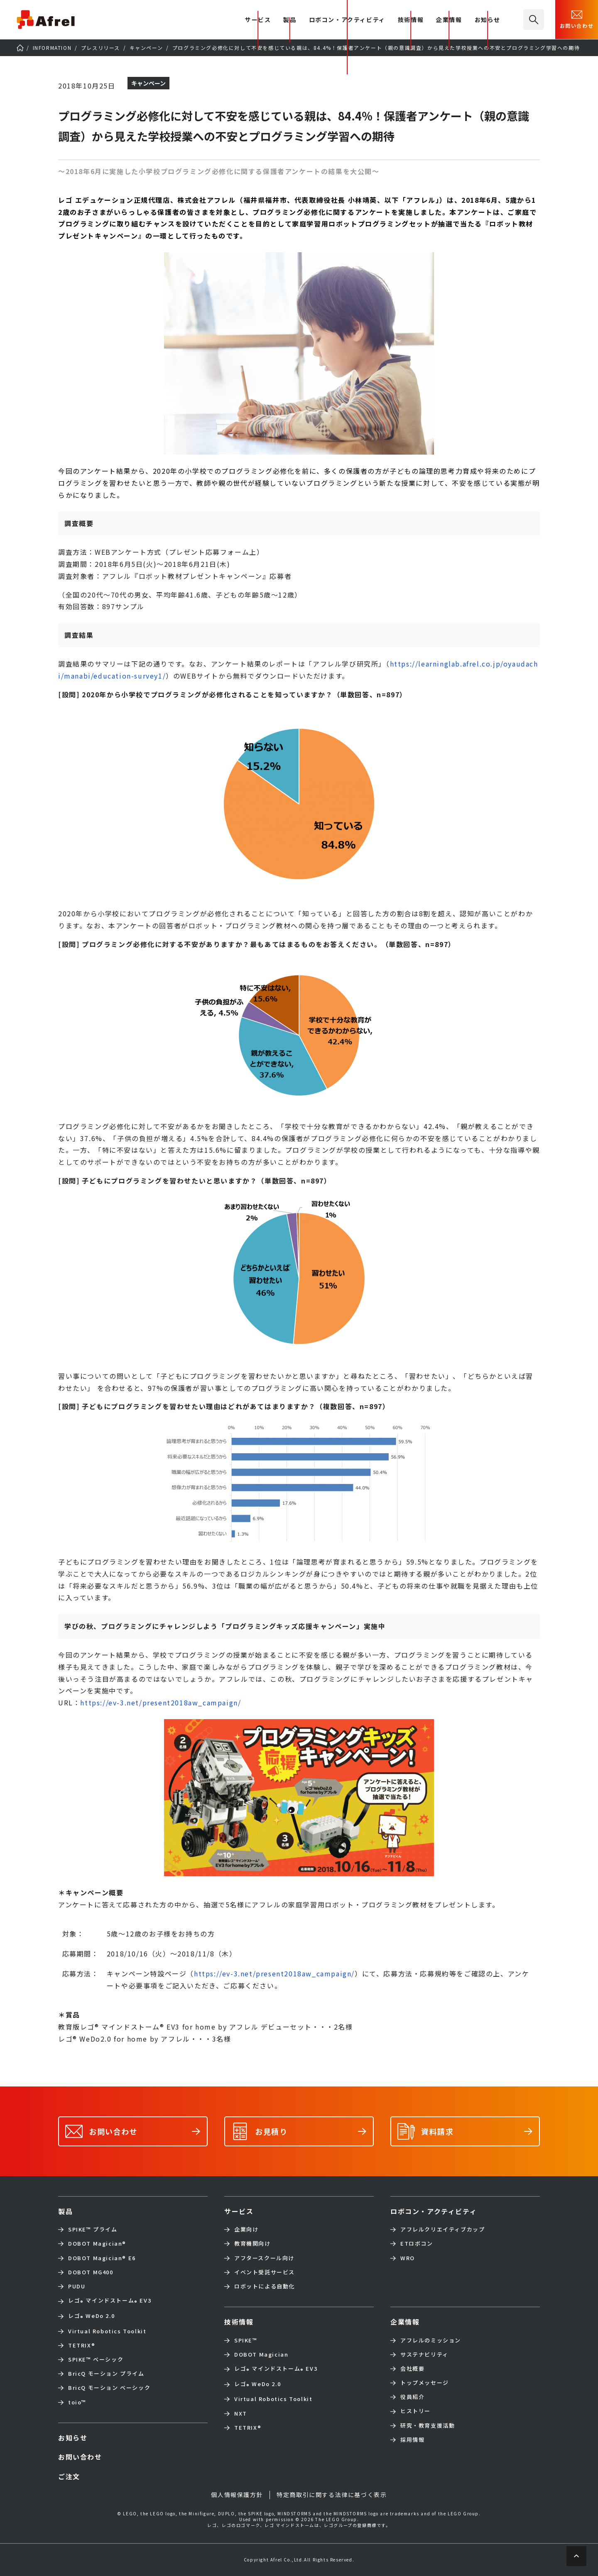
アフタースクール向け (264, 2258)
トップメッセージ (424, 2383)
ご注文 (69, 2476)
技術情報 (411, 20)
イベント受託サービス (264, 2272)
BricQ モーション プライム (106, 2373)
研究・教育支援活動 (427, 2425)
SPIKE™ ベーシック (95, 2359)
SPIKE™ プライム (93, 2229)
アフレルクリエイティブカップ (442, 2229)
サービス (238, 2211)
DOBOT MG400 (90, 2272)
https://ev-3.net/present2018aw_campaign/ (160, 1702)
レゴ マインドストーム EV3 (109, 2301)
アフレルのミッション (430, 2340)
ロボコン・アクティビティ (347, 20)
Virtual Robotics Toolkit (107, 2331)
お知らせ (487, 20)
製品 (289, 20)
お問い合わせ (577, 18)
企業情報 (449, 20)
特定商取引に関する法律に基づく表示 (332, 2494)
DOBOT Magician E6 (102, 2258)
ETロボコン (416, 2243)
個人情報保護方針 (237, 2494)
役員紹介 (412, 2397)
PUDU (76, 2286)
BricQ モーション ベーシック (109, 2387)
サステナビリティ (424, 2354)
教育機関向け (252, 2243)
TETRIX (81, 2345)
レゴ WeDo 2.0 (91, 2316)
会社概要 (412, 2368)
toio (77, 2402)
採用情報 (412, 2439)
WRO (407, 2258)
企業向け (246, 2229)
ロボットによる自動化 (264, 2286)
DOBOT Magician (97, 2243)
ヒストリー (415, 2411)
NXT (240, 2413)
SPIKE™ (245, 2340)
